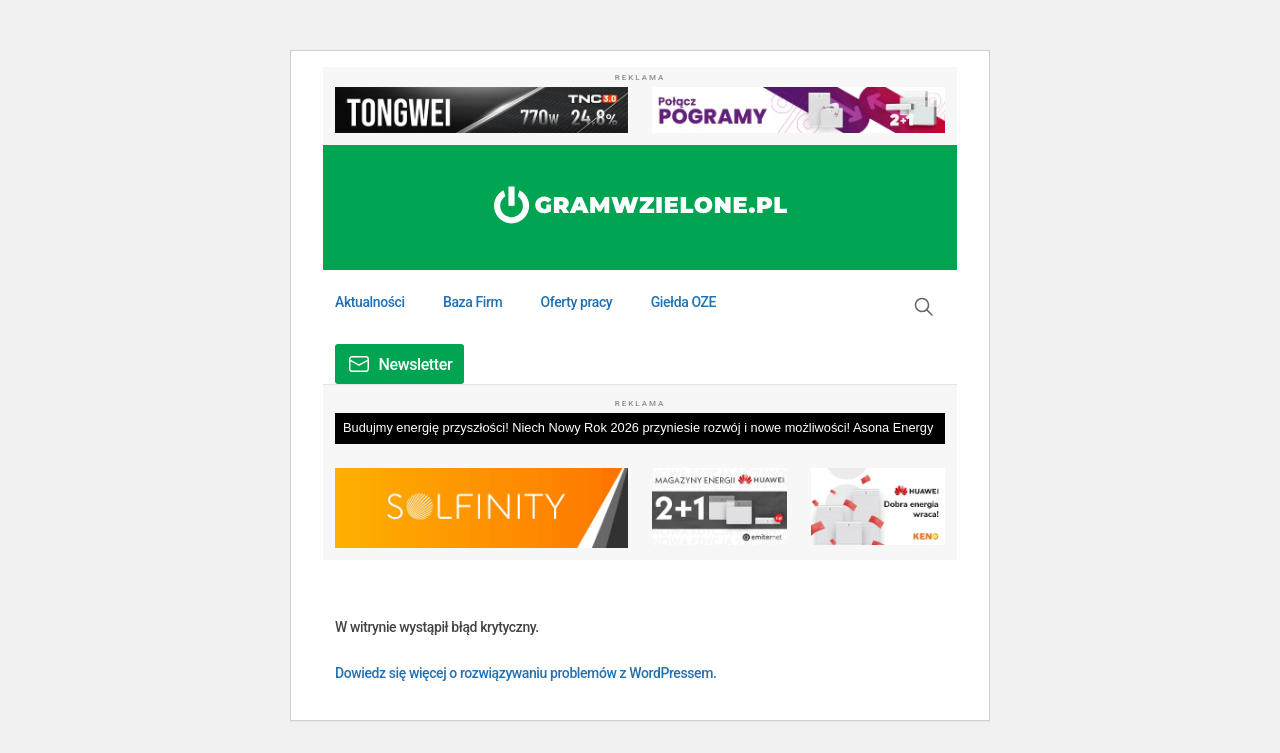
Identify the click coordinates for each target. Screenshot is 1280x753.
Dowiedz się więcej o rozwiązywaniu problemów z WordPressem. (525, 673)
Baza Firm (472, 302)
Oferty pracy (577, 302)
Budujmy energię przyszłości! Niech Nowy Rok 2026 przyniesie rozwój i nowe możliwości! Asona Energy (638, 427)
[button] (924, 307)
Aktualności (370, 302)
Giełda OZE (683, 302)
